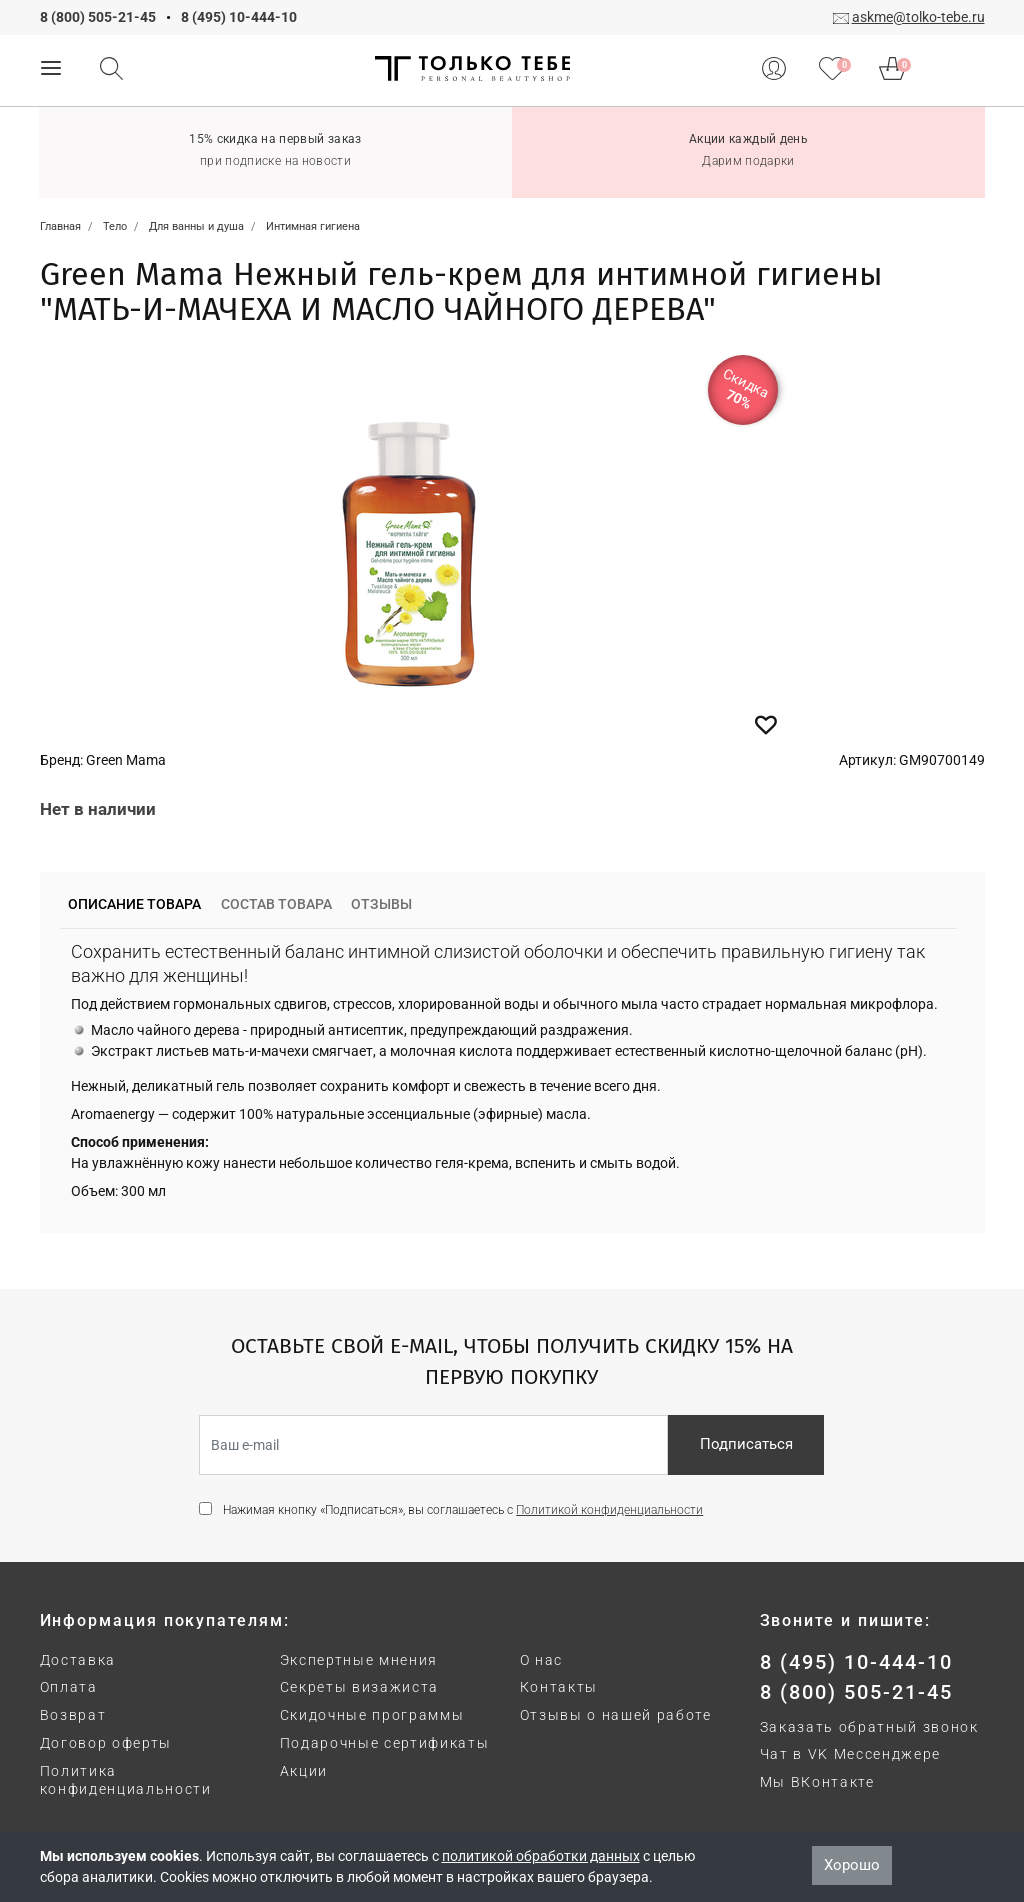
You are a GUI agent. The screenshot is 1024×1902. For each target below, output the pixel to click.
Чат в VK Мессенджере (851, 1754)
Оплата (69, 1687)
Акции (304, 1771)
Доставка (78, 1660)
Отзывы (381, 904)
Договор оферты (106, 1743)
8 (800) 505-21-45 (98, 17)
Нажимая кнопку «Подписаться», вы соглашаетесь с (463, 1510)
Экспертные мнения (359, 1660)
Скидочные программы (372, 1715)
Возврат (73, 1715)
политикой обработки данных (541, 1856)
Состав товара (276, 904)
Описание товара (134, 904)
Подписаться (746, 1444)
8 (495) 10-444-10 (239, 17)
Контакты (559, 1687)
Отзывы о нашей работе (616, 1715)
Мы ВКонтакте (817, 1782)
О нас (541, 1660)
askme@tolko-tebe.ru (918, 17)
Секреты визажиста (360, 1687)
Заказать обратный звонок (869, 1727)
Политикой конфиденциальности (609, 1510)
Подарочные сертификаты (385, 1743)
